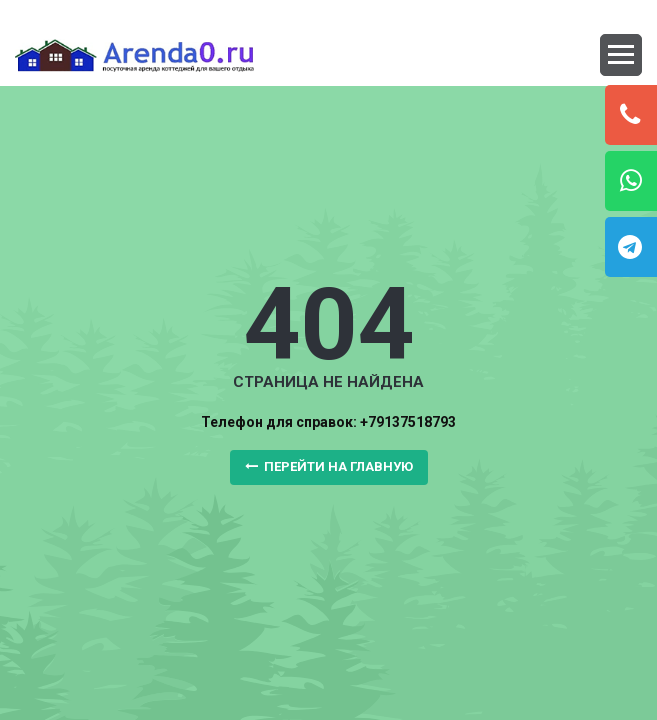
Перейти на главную (329, 466)
